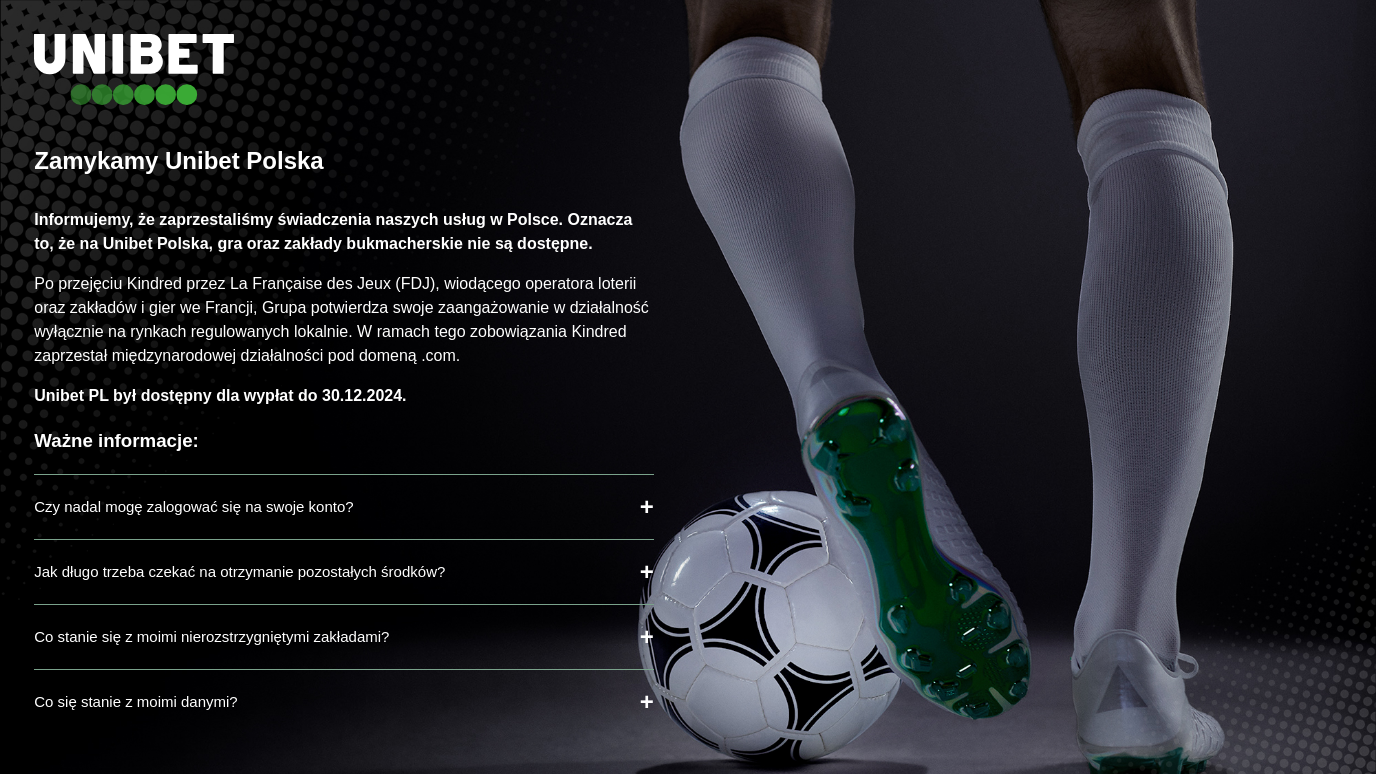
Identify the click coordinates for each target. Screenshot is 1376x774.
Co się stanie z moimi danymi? (135, 701)
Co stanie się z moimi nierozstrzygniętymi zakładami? (211, 636)
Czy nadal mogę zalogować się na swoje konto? (193, 506)
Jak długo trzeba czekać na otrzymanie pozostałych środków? (239, 571)
